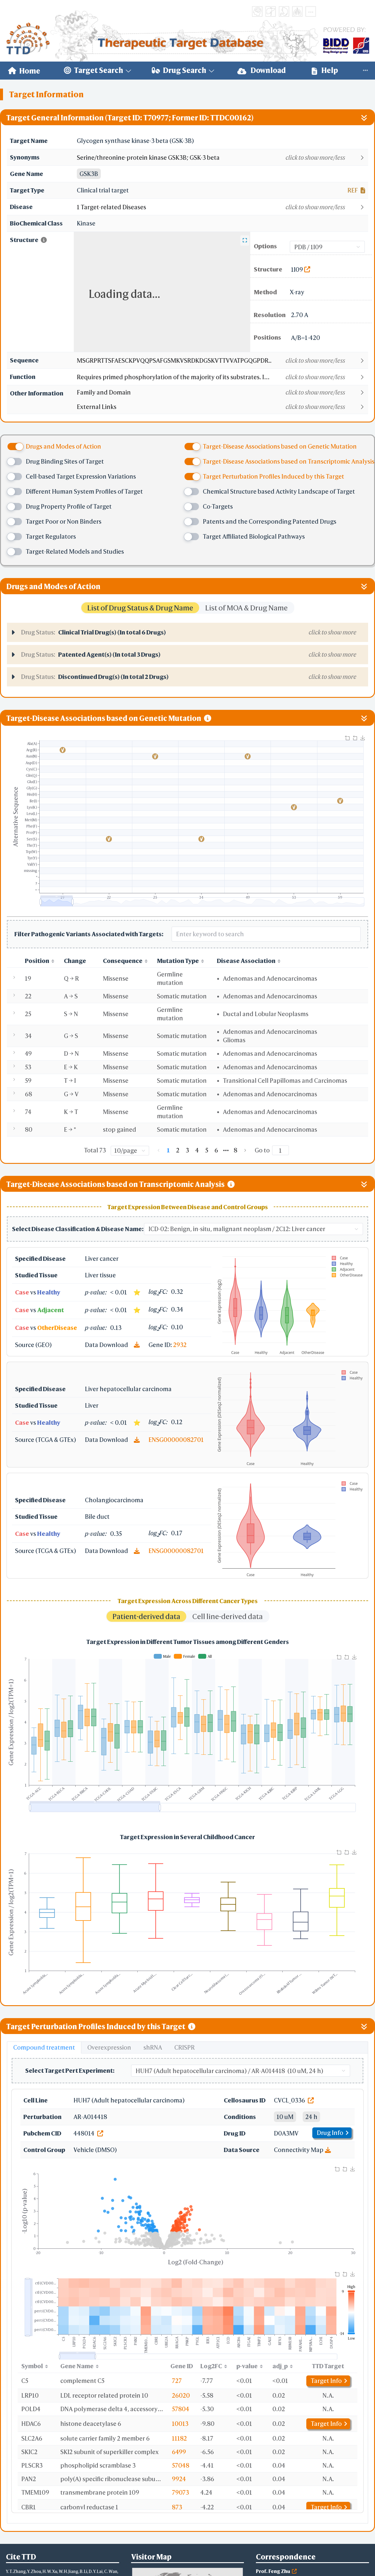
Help (325, 70)
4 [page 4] (197, 1150)
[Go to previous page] (159, 1150)
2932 (180, 1344)
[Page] (280, 1150)
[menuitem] (24, 71)
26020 (181, 2395)
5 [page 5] (206, 1150)
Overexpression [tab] (109, 2047)
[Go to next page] (245, 1150)
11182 (179, 2438)
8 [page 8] (235, 1150)
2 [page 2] (177, 1150)
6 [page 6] (216, 1150)
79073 (180, 2492)
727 (177, 2380)
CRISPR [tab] (184, 2047)
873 (177, 2507)
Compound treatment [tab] (44, 2047)
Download (261, 70)
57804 (180, 2408)
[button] (222, 157)
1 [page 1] (168, 1150)
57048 (180, 2465)
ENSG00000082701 (176, 1439)
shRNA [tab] (152, 2047)
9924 (179, 2478)
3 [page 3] (187, 1150)
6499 (179, 2451)
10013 (180, 2423)
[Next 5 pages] (226, 1150)
